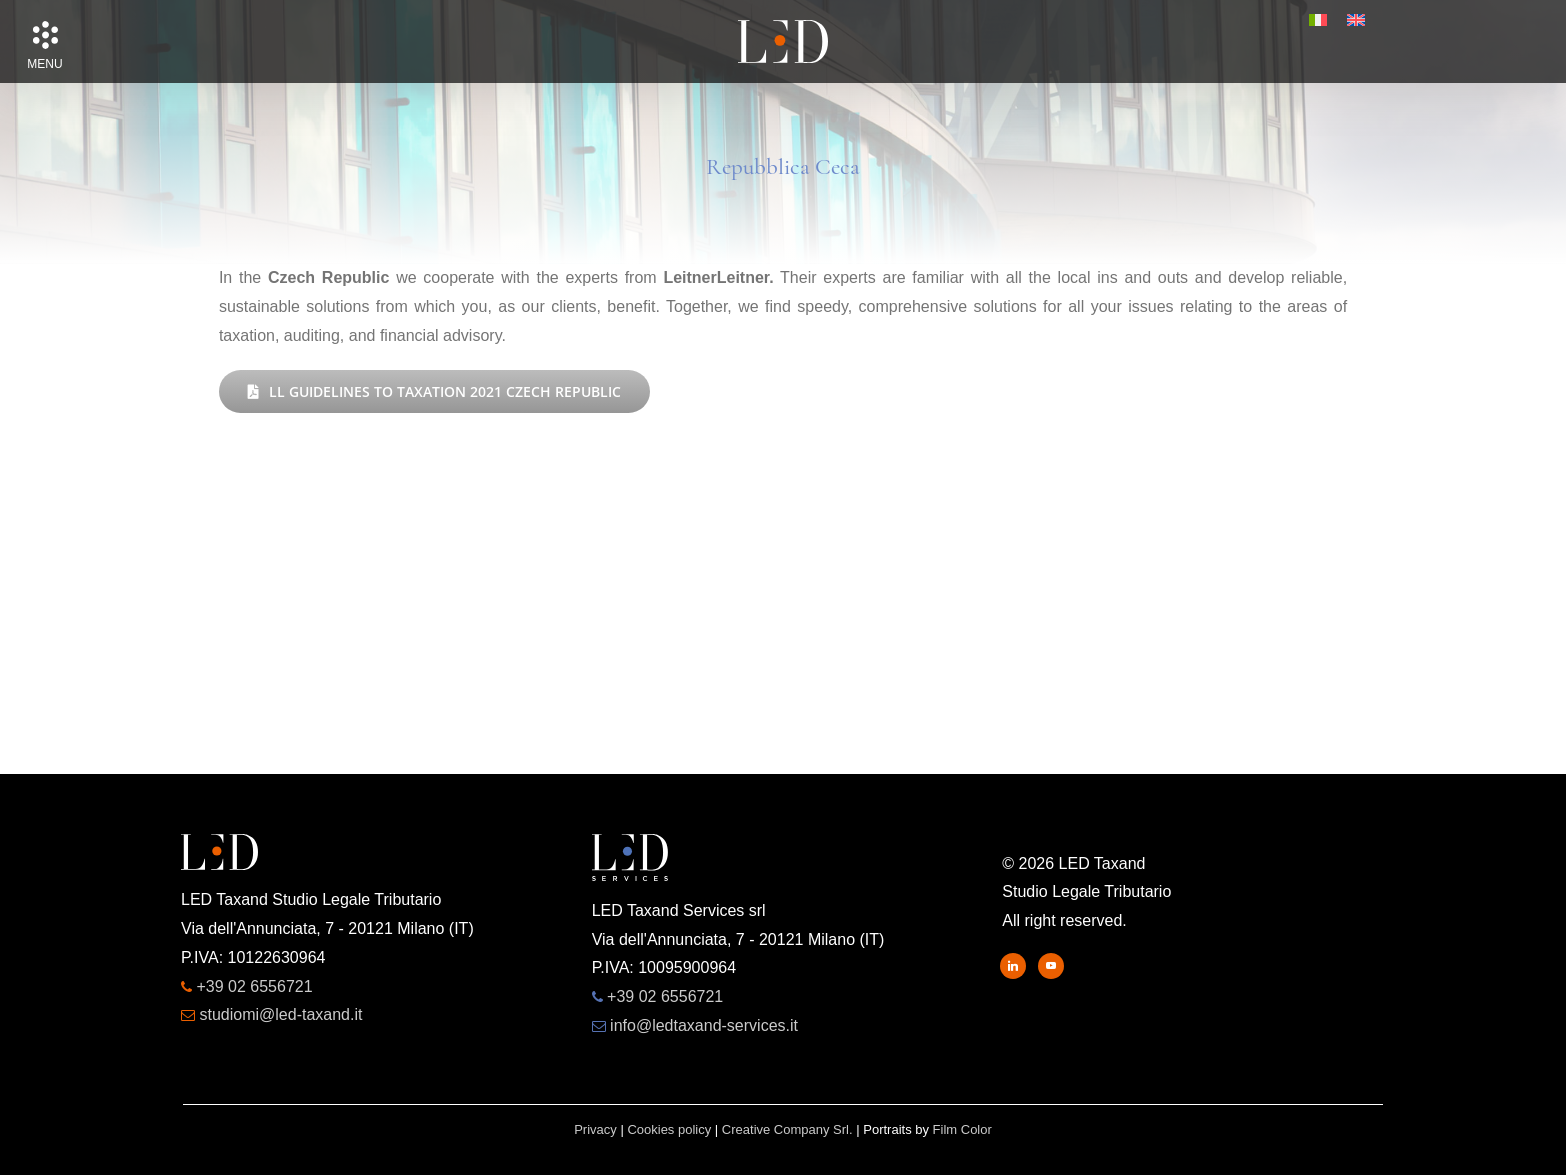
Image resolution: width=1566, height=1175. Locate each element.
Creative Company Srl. (787, 1129)
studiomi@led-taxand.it (280, 1014)
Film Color (962, 1129)
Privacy (595, 1129)
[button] (45, 35)
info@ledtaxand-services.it (704, 1025)
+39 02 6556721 (254, 986)
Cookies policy (669, 1129)
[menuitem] (1318, 20)
